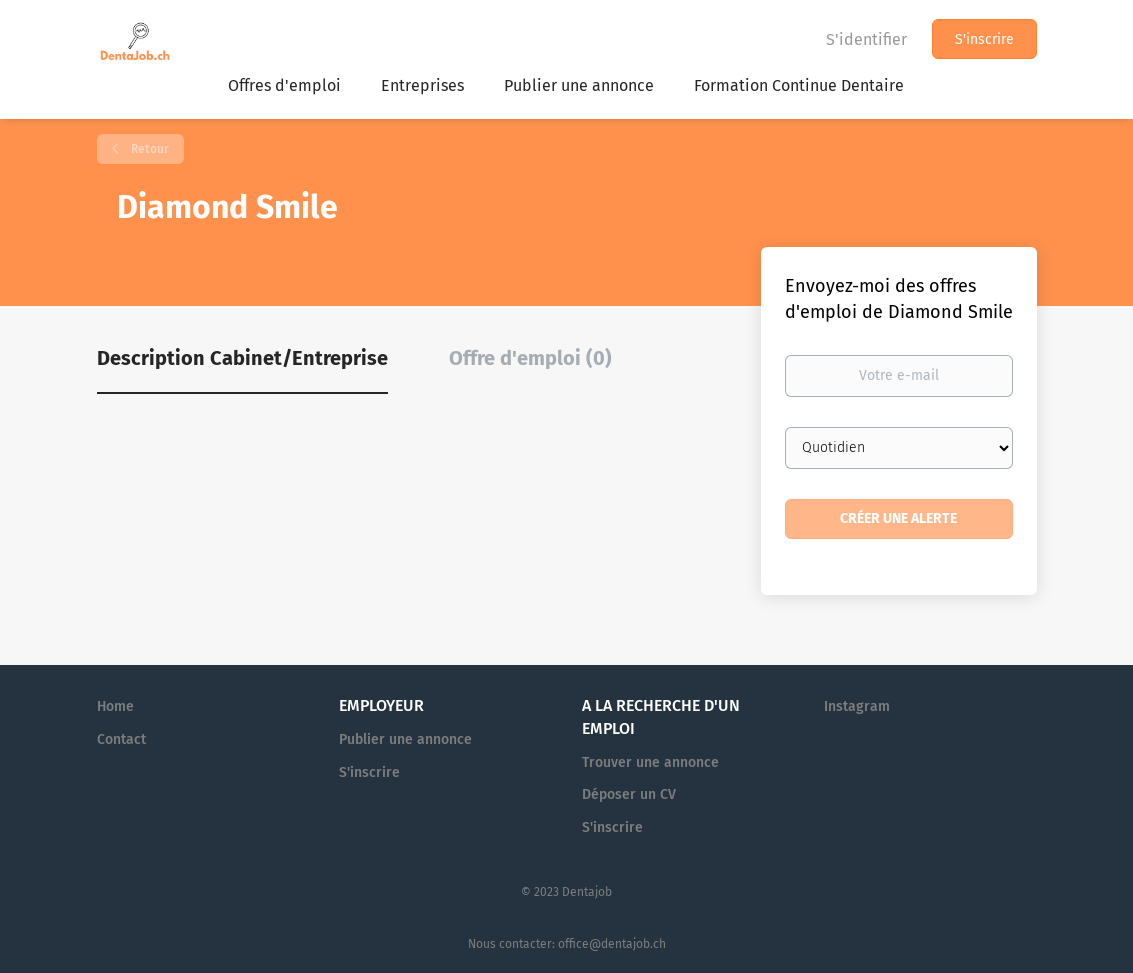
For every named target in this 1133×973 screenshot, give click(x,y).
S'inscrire (984, 39)
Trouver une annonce (650, 762)
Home (115, 706)
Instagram (857, 706)
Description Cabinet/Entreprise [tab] (242, 358)
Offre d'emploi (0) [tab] (530, 358)
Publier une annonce (405, 739)
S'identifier (866, 39)
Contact (121, 739)
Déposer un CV (629, 794)
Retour (148, 149)
